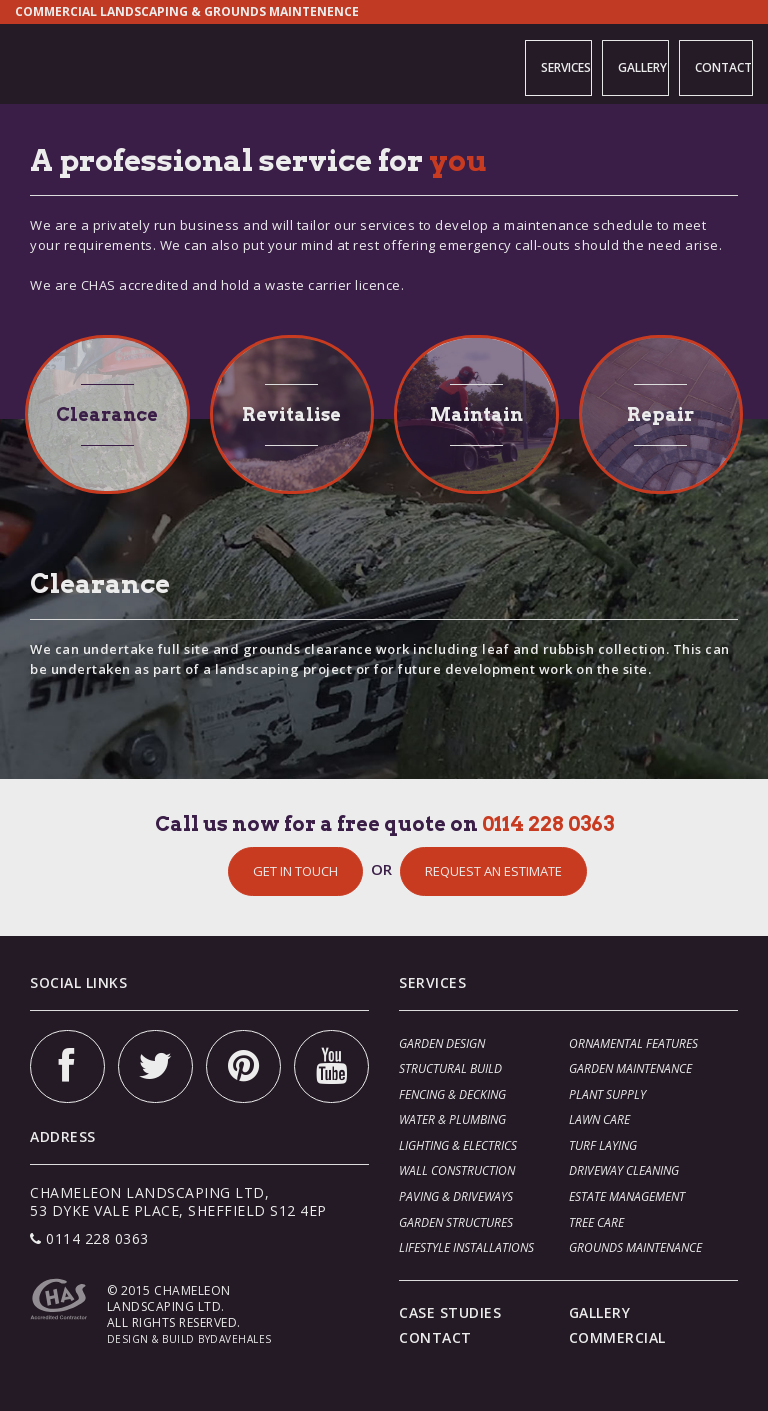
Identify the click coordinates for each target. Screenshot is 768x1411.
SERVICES (522, 63)
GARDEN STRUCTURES (456, 1222)
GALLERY (613, 63)
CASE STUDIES (450, 1312)
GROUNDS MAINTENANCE (635, 1247)
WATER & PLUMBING (452, 1119)
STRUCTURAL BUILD (450, 1068)
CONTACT (708, 63)
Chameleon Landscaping (85, 62)
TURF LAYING (603, 1145)
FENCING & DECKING (452, 1094)
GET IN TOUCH (295, 871)
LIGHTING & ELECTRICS (458, 1145)
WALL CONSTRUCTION (457, 1170)
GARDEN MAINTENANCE (630, 1068)
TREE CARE (596, 1222)
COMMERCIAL (617, 1337)
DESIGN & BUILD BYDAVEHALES (189, 1339)
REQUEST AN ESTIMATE (493, 871)
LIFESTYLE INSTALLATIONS (466, 1247)
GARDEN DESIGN (442, 1043)
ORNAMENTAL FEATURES (633, 1043)
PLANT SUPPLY (607, 1094)
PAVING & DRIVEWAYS (456, 1196)
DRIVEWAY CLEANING (624, 1170)
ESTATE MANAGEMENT (627, 1196)
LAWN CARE (599, 1119)
